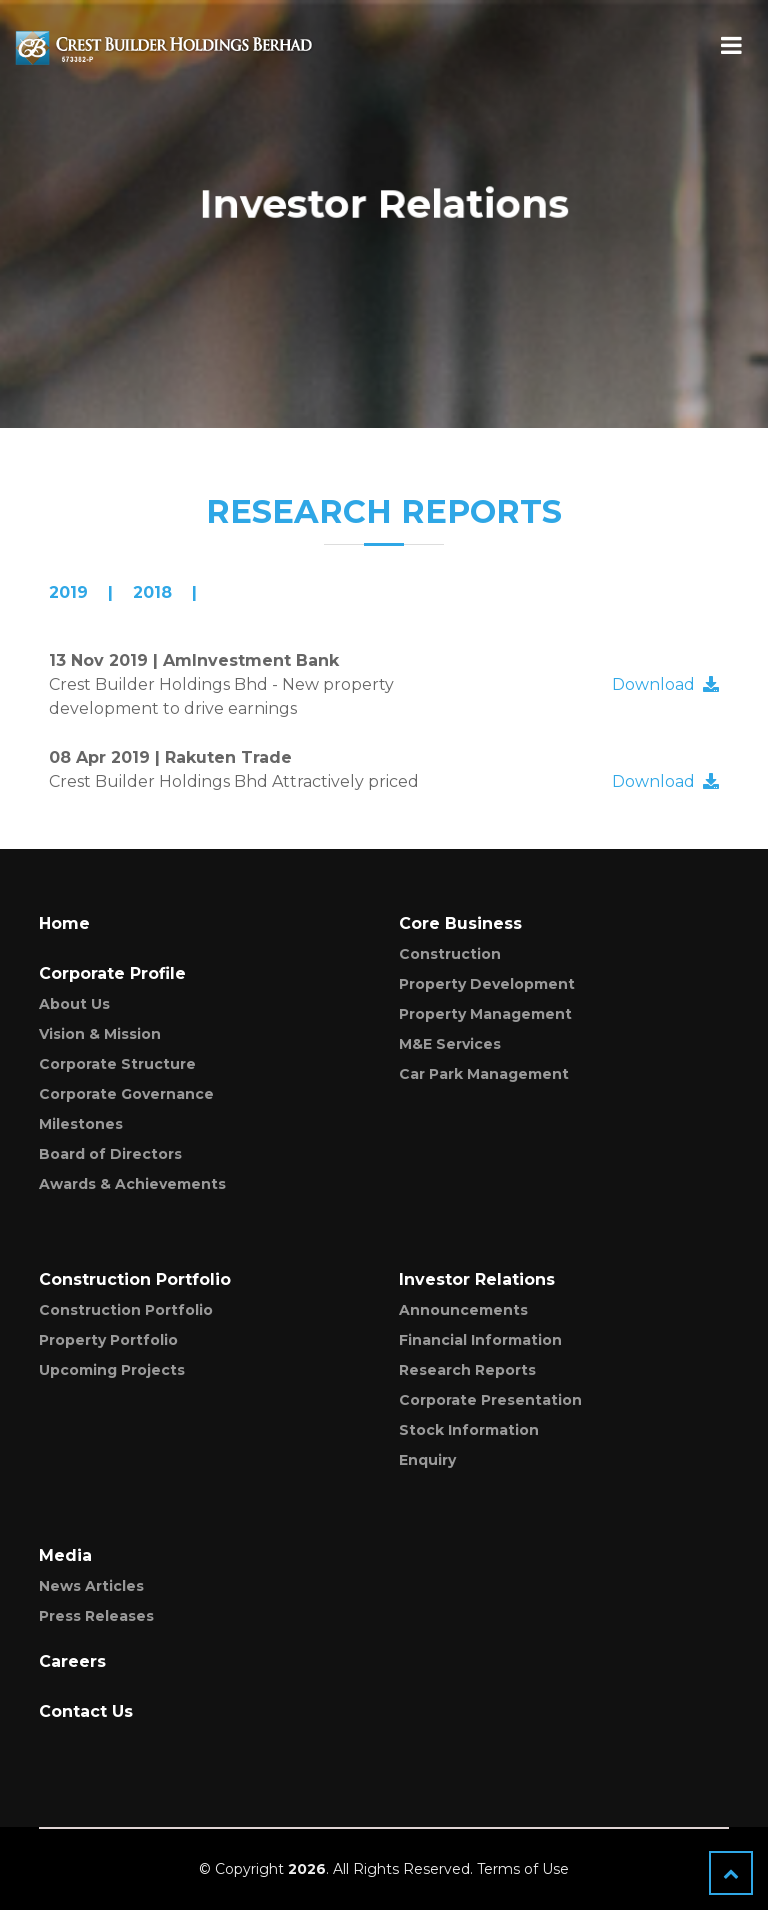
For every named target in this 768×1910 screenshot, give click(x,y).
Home (64, 923)
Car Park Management (484, 1074)
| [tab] (81, 592)
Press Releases (96, 1616)
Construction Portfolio (126, 1310)
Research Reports (467, 1370)
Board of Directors (110, 1154)
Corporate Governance (126, 1094)
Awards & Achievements (132, 1184)
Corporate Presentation (490, 1400)
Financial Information (480, 1340)
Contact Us (86, 1711)
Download (665, 684)
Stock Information (469, 1430)
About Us (74, 1004)
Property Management (485, 1014)
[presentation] (81, 593)
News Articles (91, 1586)
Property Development (487, 984)
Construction (450, 954)
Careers (72, 1661)
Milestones (81, 1124)
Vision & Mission (100, 1034)
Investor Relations (477, 1279)
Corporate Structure (117, 1064)
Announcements (463, 1310)
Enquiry (427, 1460)
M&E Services (450, 1044)
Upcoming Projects (112, 1370)
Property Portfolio (108, 1340)
